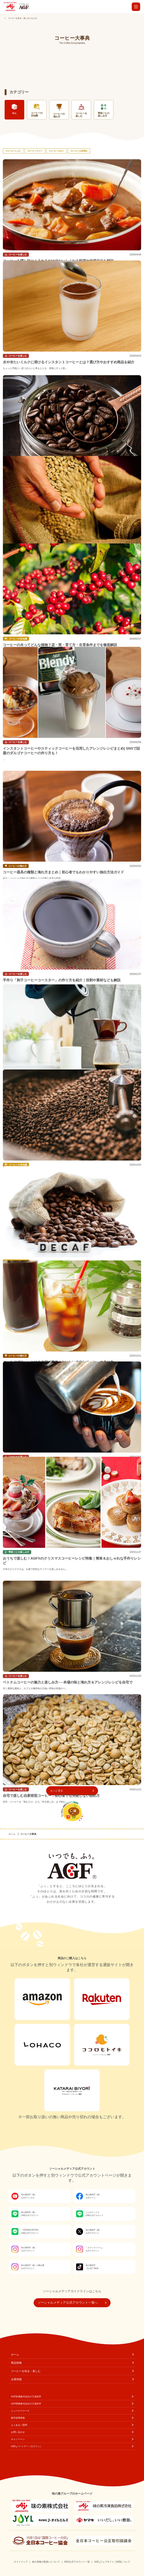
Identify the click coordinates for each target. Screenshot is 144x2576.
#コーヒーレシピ (13, 151)
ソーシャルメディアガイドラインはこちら (72, 2291)
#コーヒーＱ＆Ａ (56, 151)
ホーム (12, 1834)
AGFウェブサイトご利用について (112, 2561)
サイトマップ (21, 2561)
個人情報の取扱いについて (46, 2561)
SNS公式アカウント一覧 (77, 2561)
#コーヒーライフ (35, 151)
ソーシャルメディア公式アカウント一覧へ (72, 2302)
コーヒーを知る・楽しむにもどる (21, 18)
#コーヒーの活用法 (79, 151)
